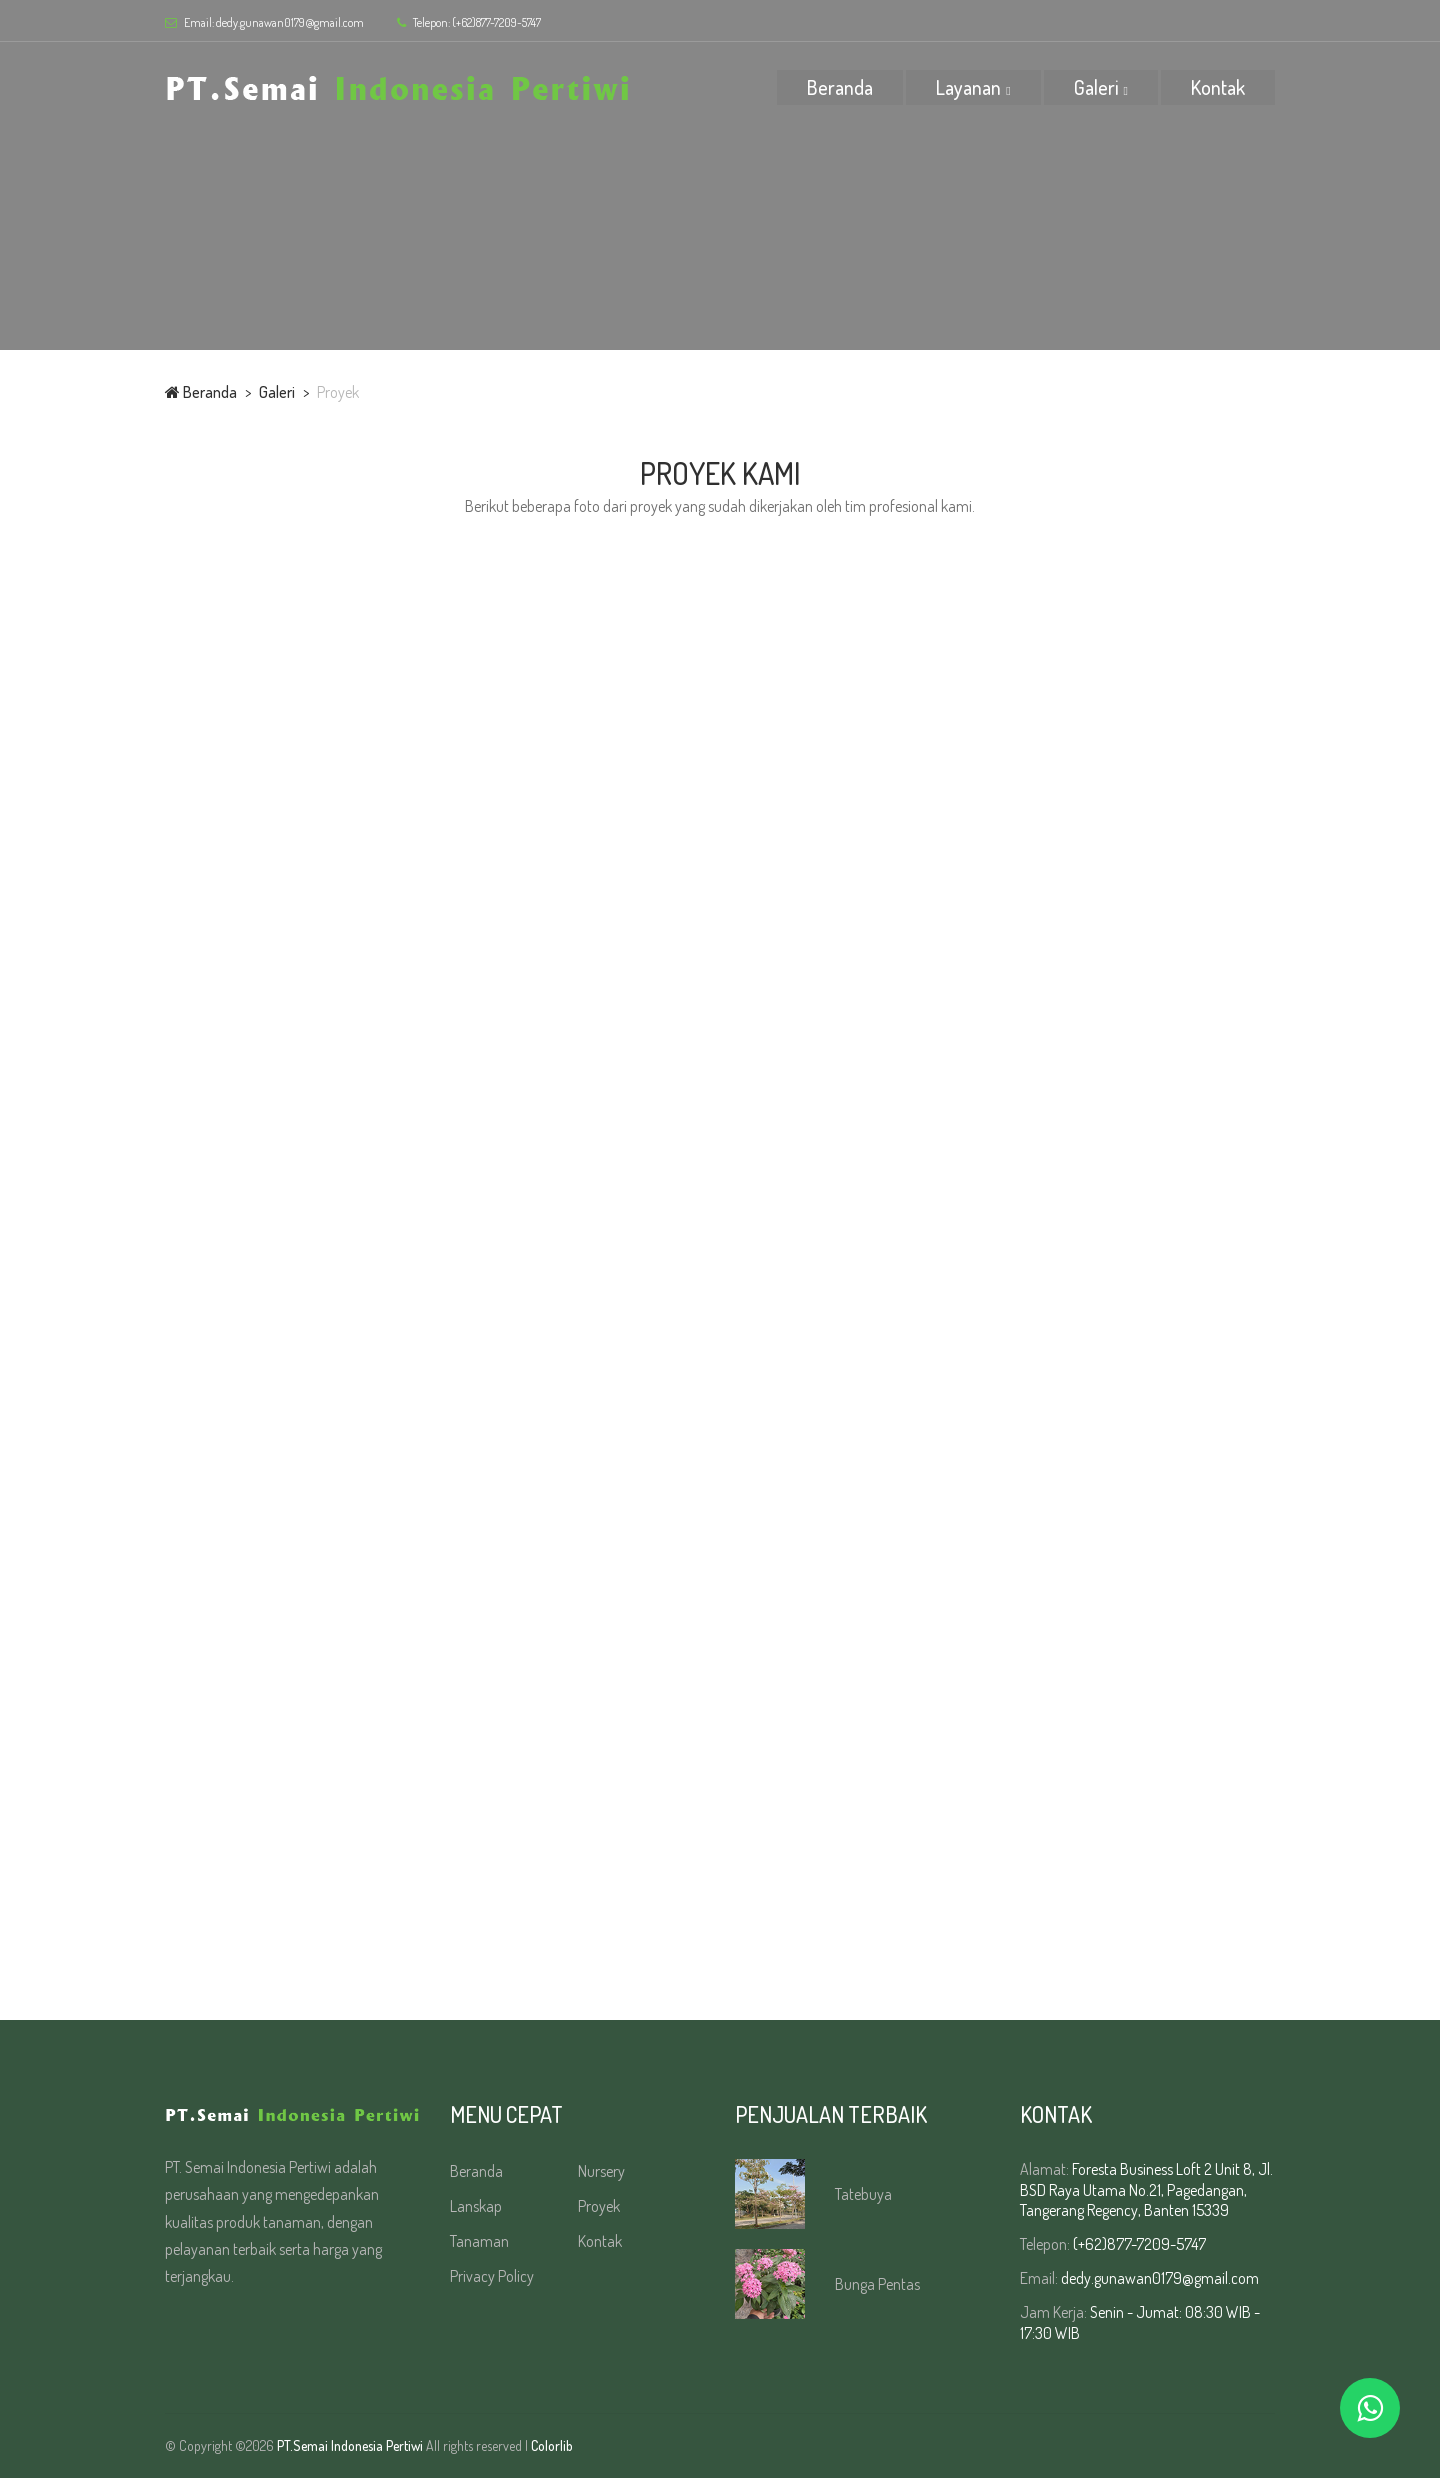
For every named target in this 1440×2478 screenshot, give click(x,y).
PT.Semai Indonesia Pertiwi (350, 2445)
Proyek (599, 2206)
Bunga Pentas (877, 2284)
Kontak (1218, 87)
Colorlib (552, 2445)
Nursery (601, 2171)
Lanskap (476, 2206)
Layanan (968, 87)
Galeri (1096, 87)
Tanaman (479, 2241)
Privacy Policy (492, 2276)
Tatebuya (863, 2194)
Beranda (840, 87)
